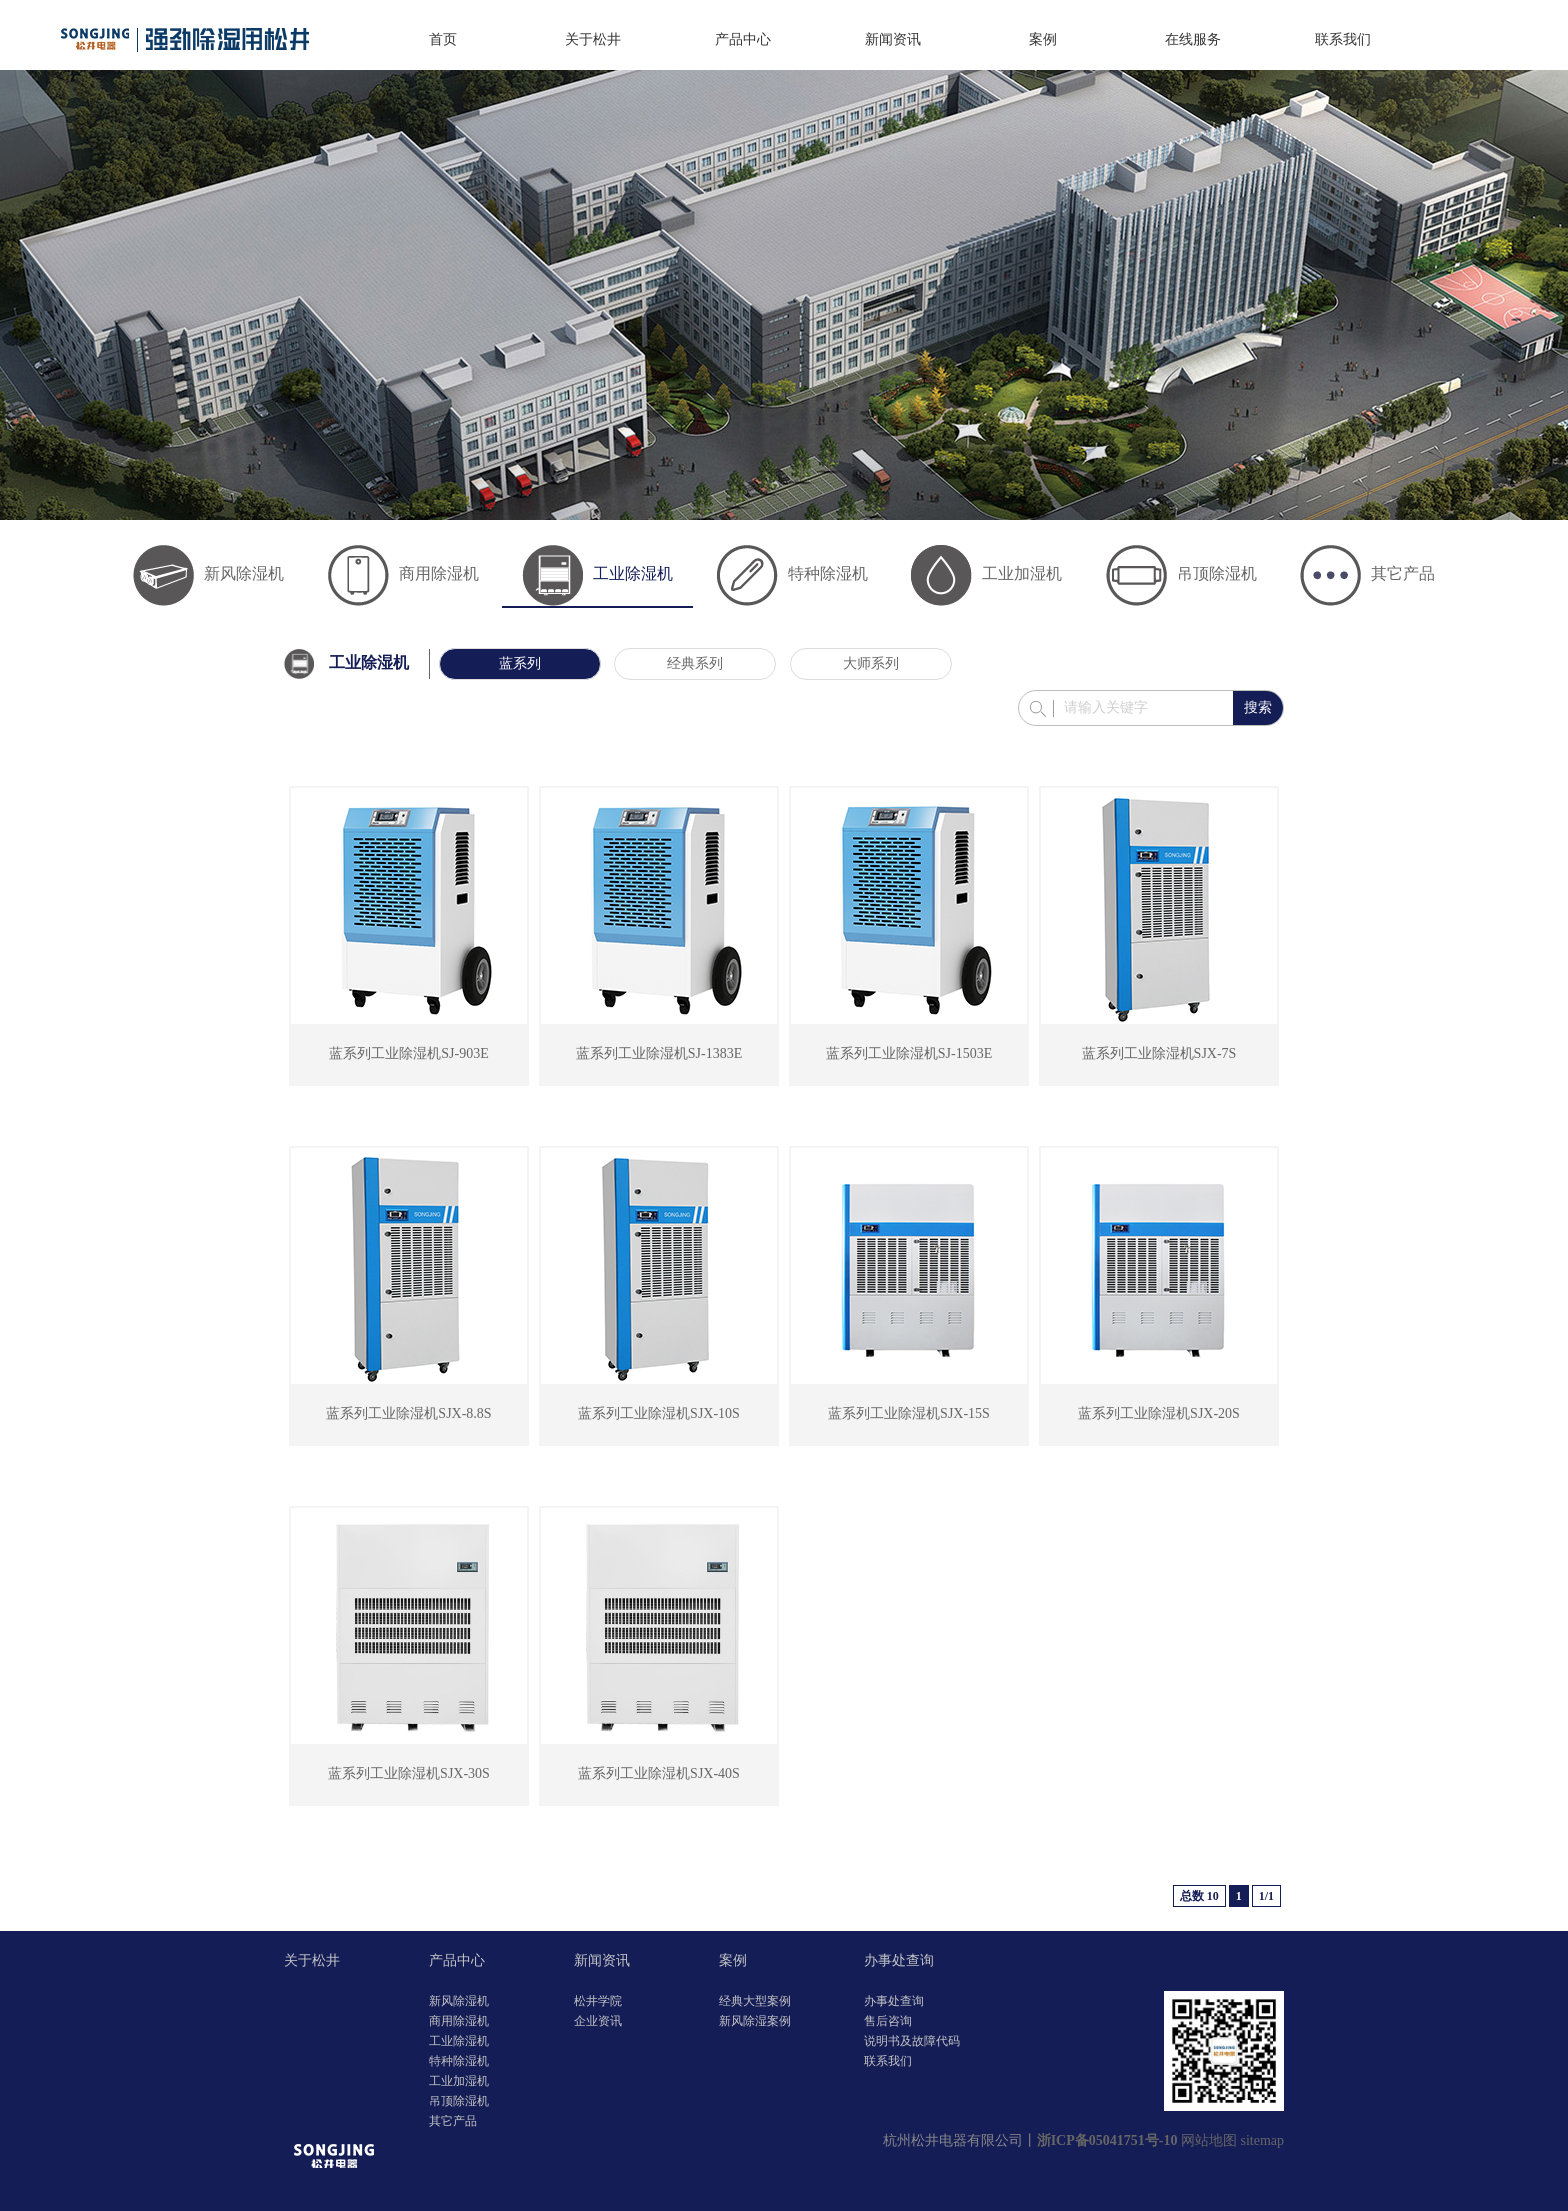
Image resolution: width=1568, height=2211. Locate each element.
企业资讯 (598, 2021)
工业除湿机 (597, 573)
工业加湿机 (986, 573)
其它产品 (1367, 573)
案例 (1043, 39)
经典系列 (695, 663)
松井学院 (598, 2001)
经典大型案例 (755, 2001)
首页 (443, 39)
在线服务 (1193, 39)
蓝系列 (520, 663)
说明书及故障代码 (912, 2041)
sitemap (1262, 2140)
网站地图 (1209, 2140)
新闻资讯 (893, 39)
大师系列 (871, 663)
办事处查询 (899, 1960)
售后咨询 (888, 2021)
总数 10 (1199, 1896)
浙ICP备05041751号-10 (1107, 2140)
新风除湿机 (208, 573)
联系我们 (1343, 39)
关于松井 (593, 39)
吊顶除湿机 (1181, 573)
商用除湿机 (403, 573)
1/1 (1266, 1896)
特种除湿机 (792, 573)
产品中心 (743, 39)
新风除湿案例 (755, 2021)
